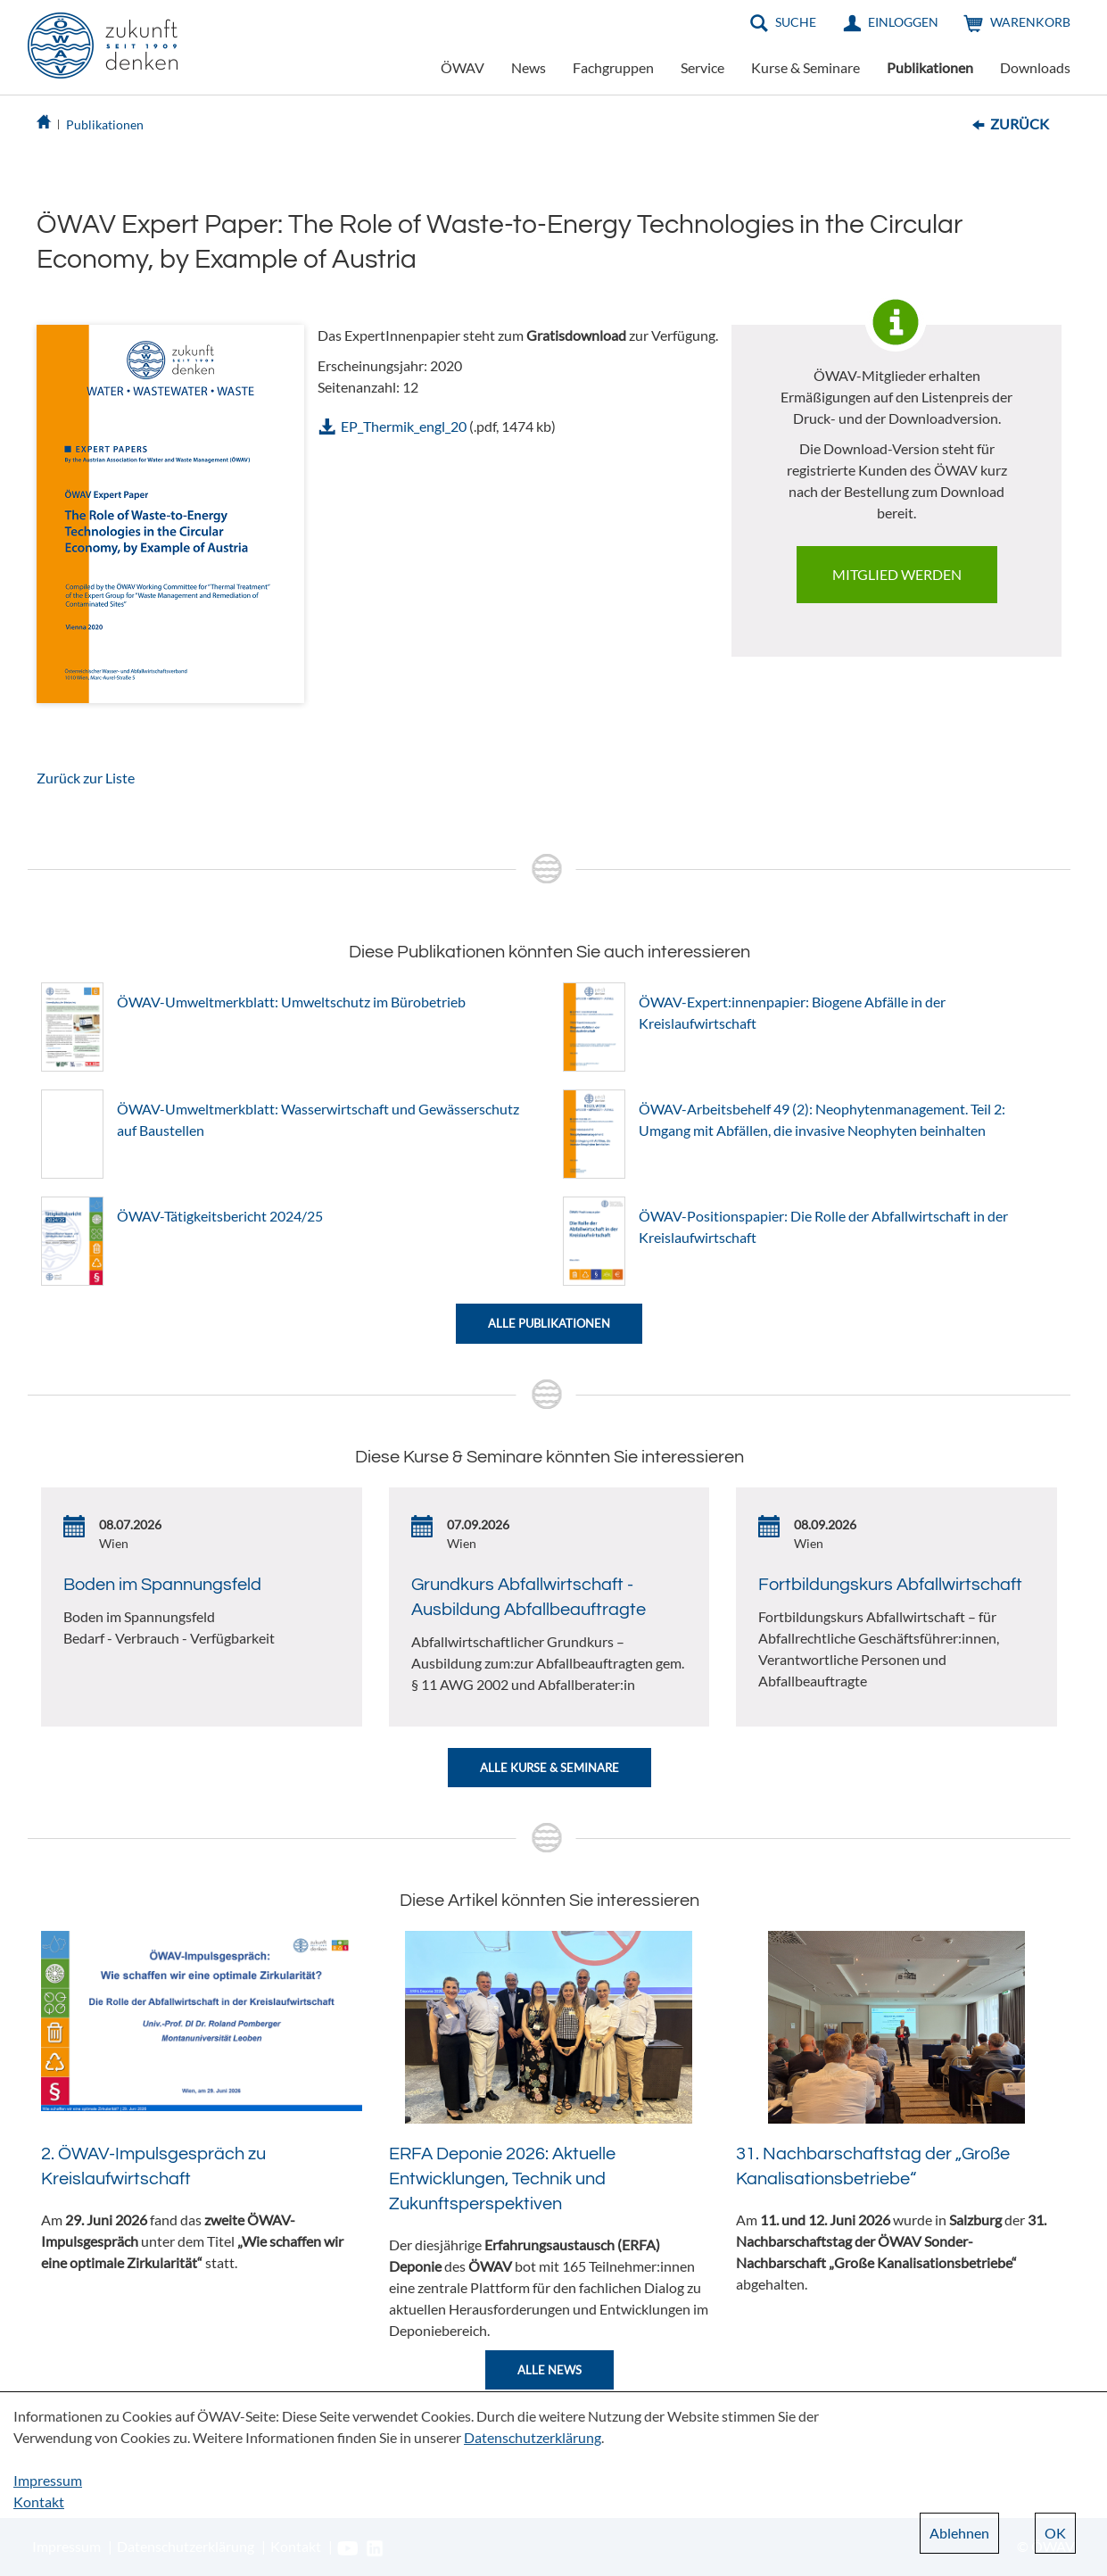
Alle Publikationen (549, 1323)
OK (1055, 2532)
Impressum (47, 2480)
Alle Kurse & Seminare (549, 1767)
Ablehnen (959, 2532)
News (528, 67)
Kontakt (38, 2501)
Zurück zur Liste (86, 777)
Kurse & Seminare (805, 67)
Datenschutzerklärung (532, 2437)
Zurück (1019, 123)
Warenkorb (1030, 21)
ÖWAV (462, 67)
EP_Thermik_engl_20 (404, 426)
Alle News (549, 2370)
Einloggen (903, 21)
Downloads (1035, 67)
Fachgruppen (613, 67)
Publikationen (930, 67)
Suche (795, 21)
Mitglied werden (897, 574)
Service (702, 67)
